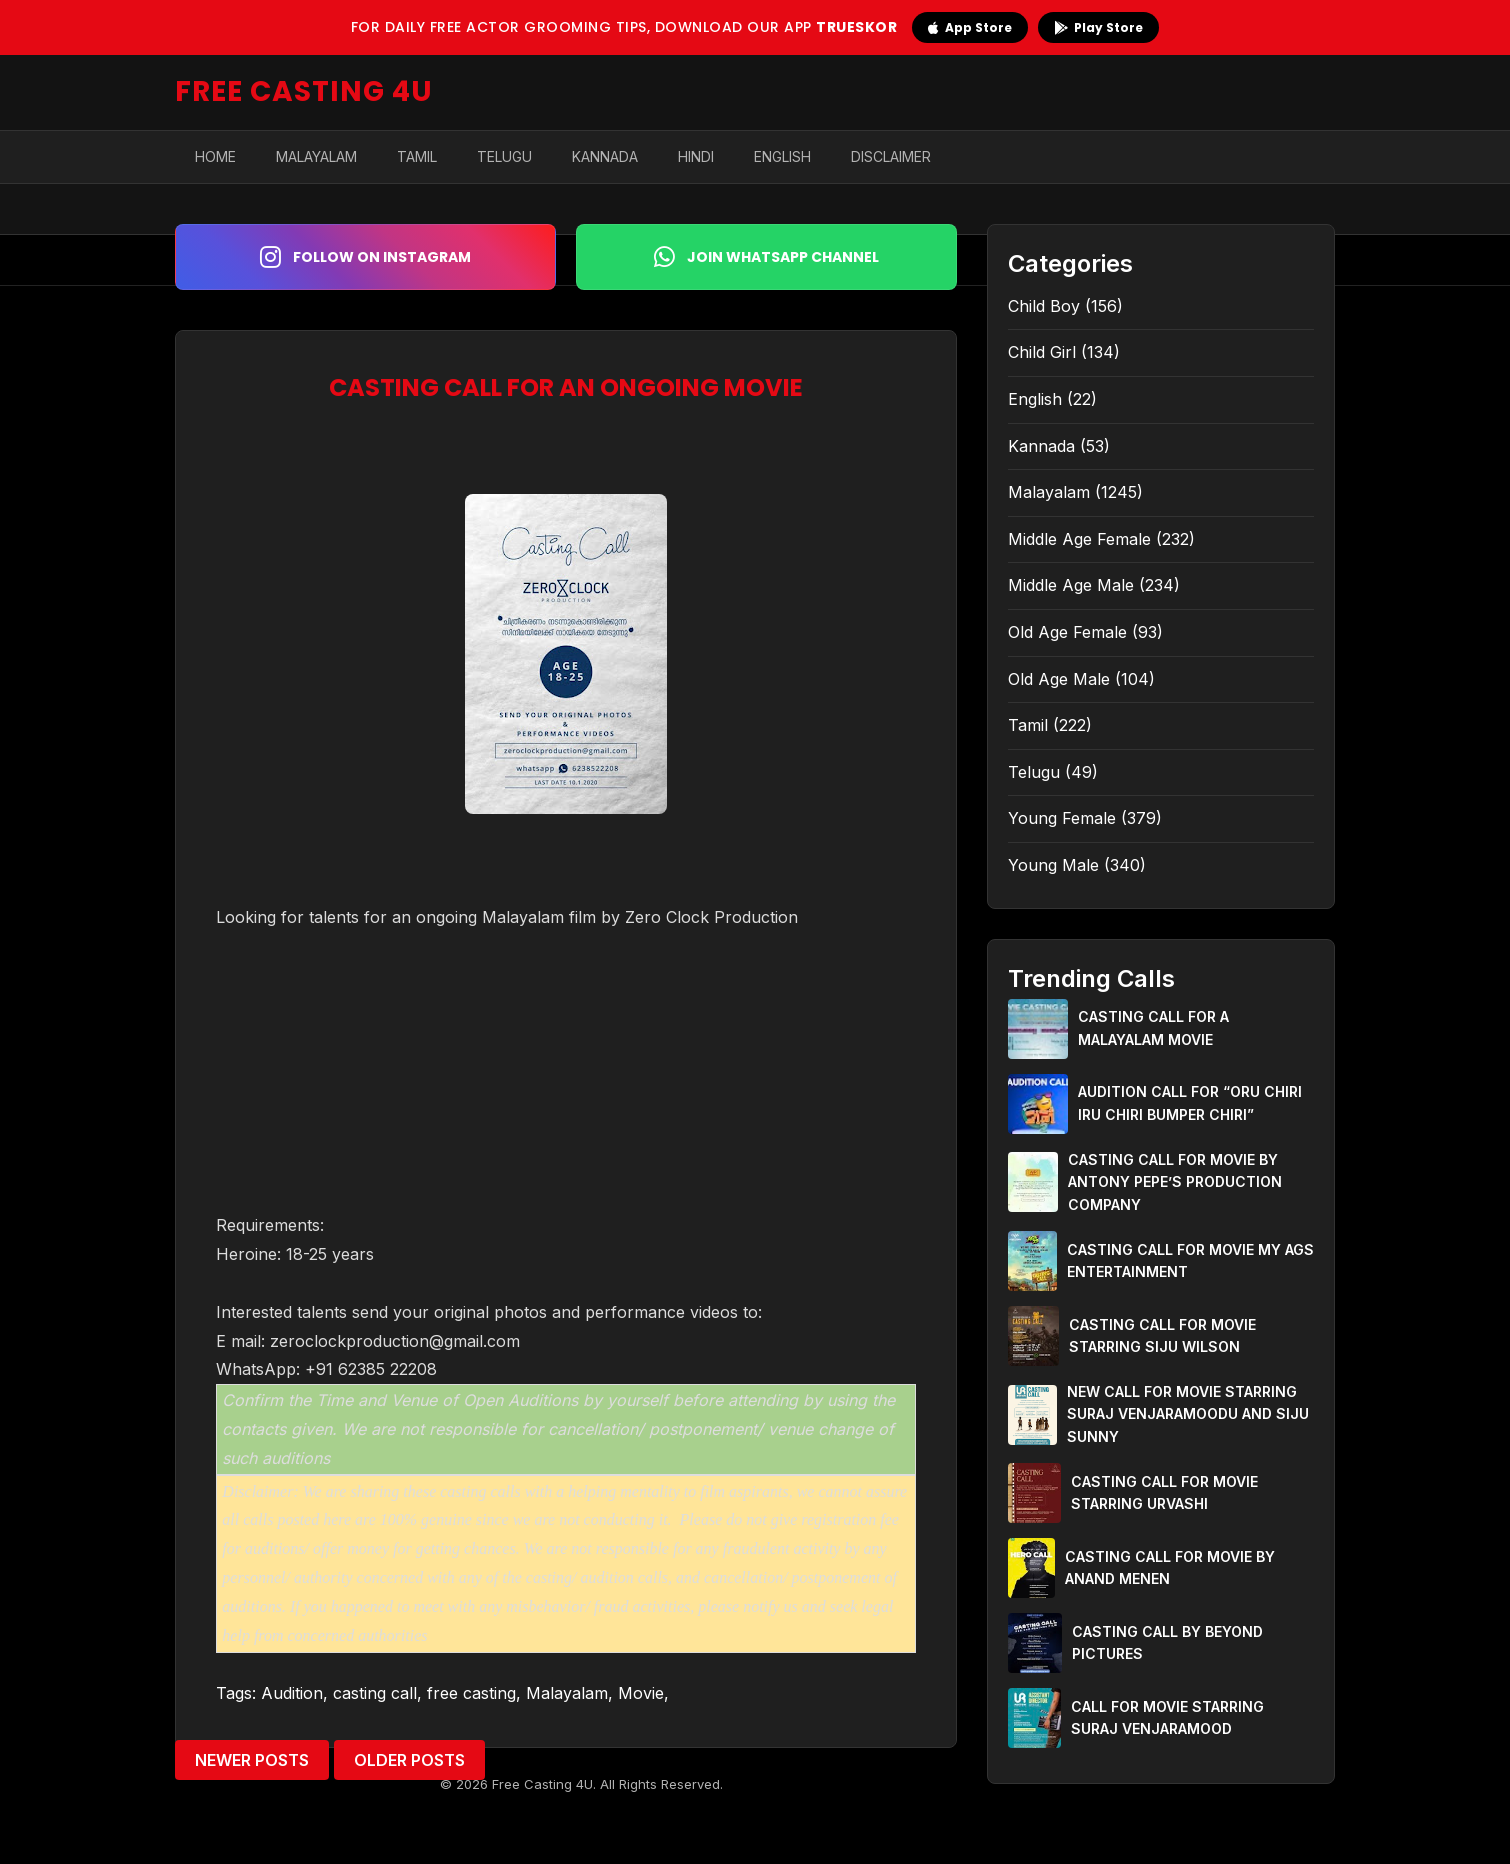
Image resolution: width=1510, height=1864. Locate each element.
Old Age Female (1067, 632)
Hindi (696, 156)
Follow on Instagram (365, 257)
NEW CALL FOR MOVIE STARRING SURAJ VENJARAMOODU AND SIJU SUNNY (1188, 1414)
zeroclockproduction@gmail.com (395, 1341)
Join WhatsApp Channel (766, 257)
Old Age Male (1059, 679)
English (782, 156)
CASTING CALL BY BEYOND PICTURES (1167, 1642)
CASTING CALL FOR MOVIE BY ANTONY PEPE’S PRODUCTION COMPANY (1175, 1182)
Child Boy (1044, 306)
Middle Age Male (1071, 585)
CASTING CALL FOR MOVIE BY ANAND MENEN (1170, 1567)
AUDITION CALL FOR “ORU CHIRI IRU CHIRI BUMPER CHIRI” (1190, 1102)
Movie (641, 1693)
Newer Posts (252, 1760)
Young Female (1062, 818)
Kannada (605, 156)
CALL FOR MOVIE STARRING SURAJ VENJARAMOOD (1167, 1717)
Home (215, 156)
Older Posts (409, 1760)
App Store (970, 27)
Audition (292, 1693)
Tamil (417, 156)
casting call (375, 1693)
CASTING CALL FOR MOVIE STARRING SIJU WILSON (1162, 1335)
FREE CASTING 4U (304, 91)
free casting (471, 1693)
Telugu (504, 156)
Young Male (1053, 865)
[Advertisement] (566, 1071)
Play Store (1098, 27)
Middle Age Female (1079, 539)
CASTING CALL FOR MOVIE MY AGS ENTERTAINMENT (1190, 1260)
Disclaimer (891, 156)
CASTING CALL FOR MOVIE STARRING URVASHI (1164, 1492)
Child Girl (1042, 352)
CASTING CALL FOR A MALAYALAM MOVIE (1153, 1027)
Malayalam (316, 156)
